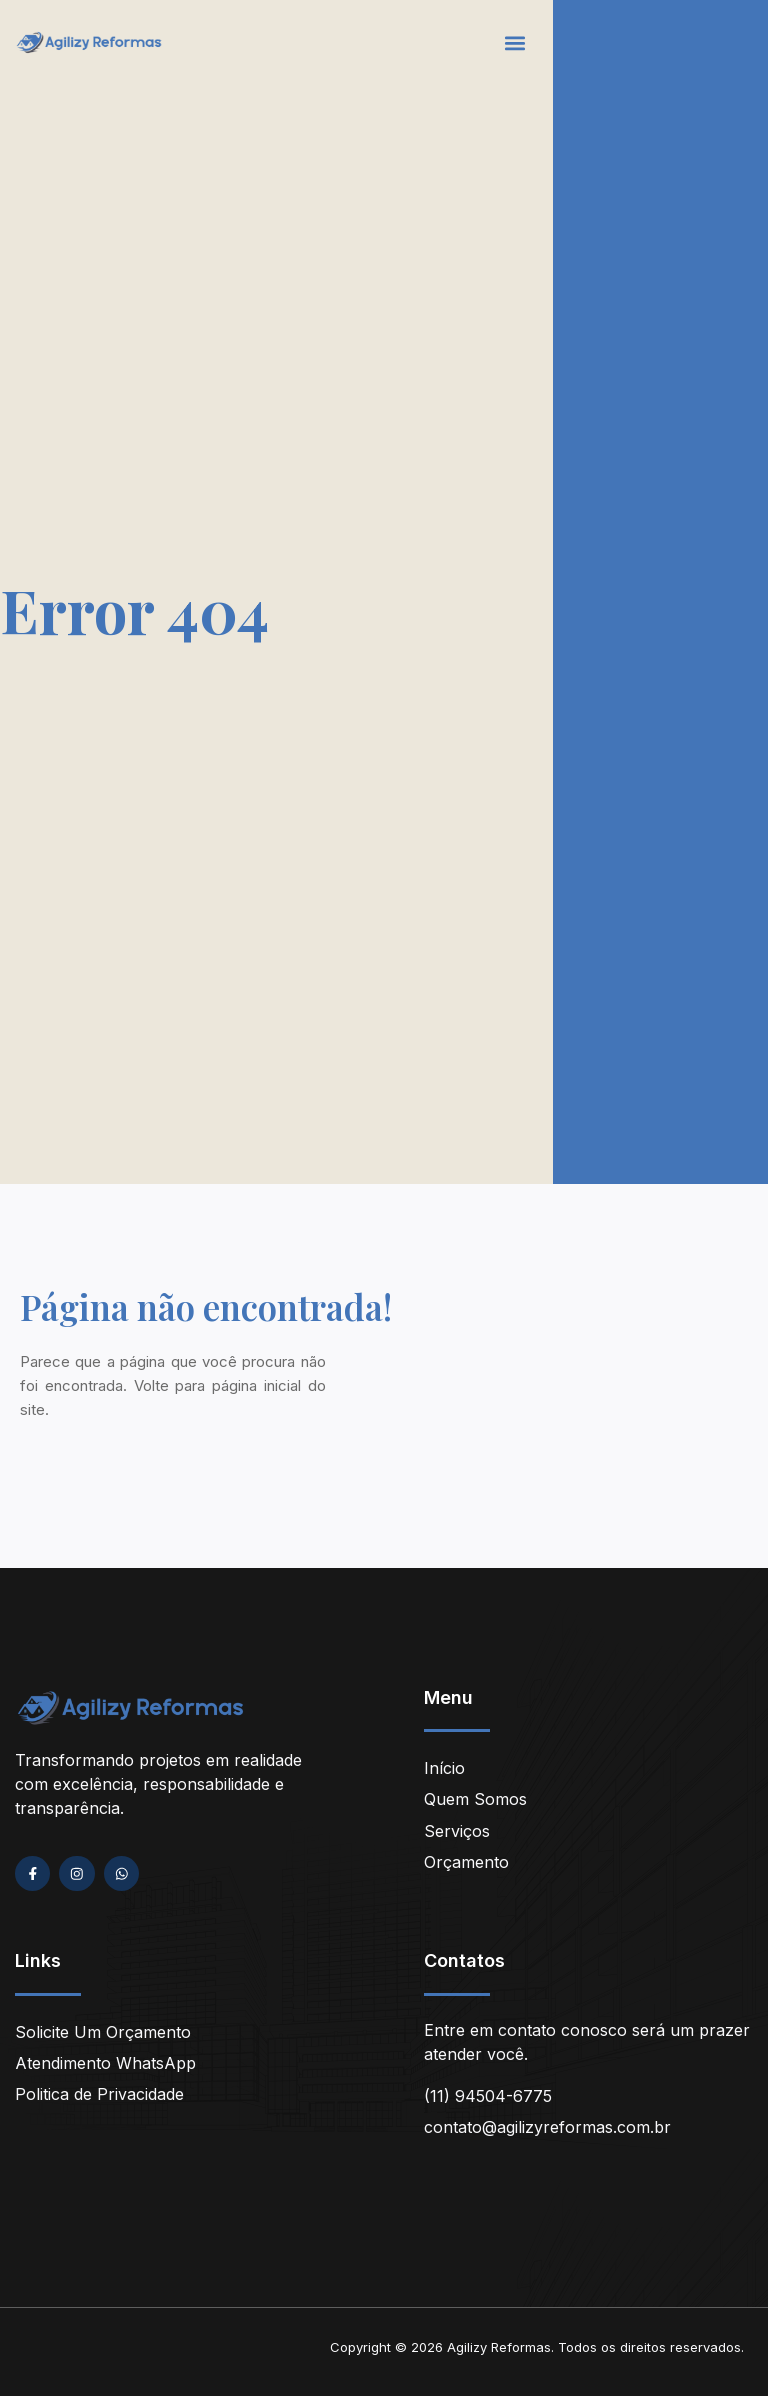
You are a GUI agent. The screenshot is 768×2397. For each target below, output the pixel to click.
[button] (515, 42)
